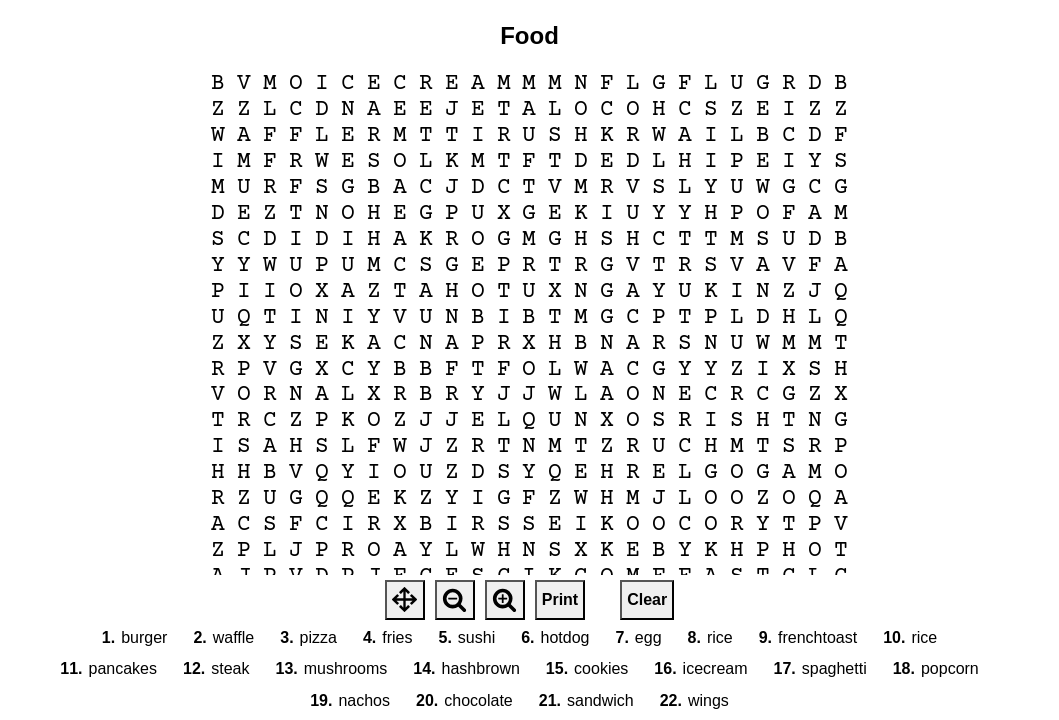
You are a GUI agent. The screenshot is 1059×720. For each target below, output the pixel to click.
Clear (647, 599)
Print (560, 599)
